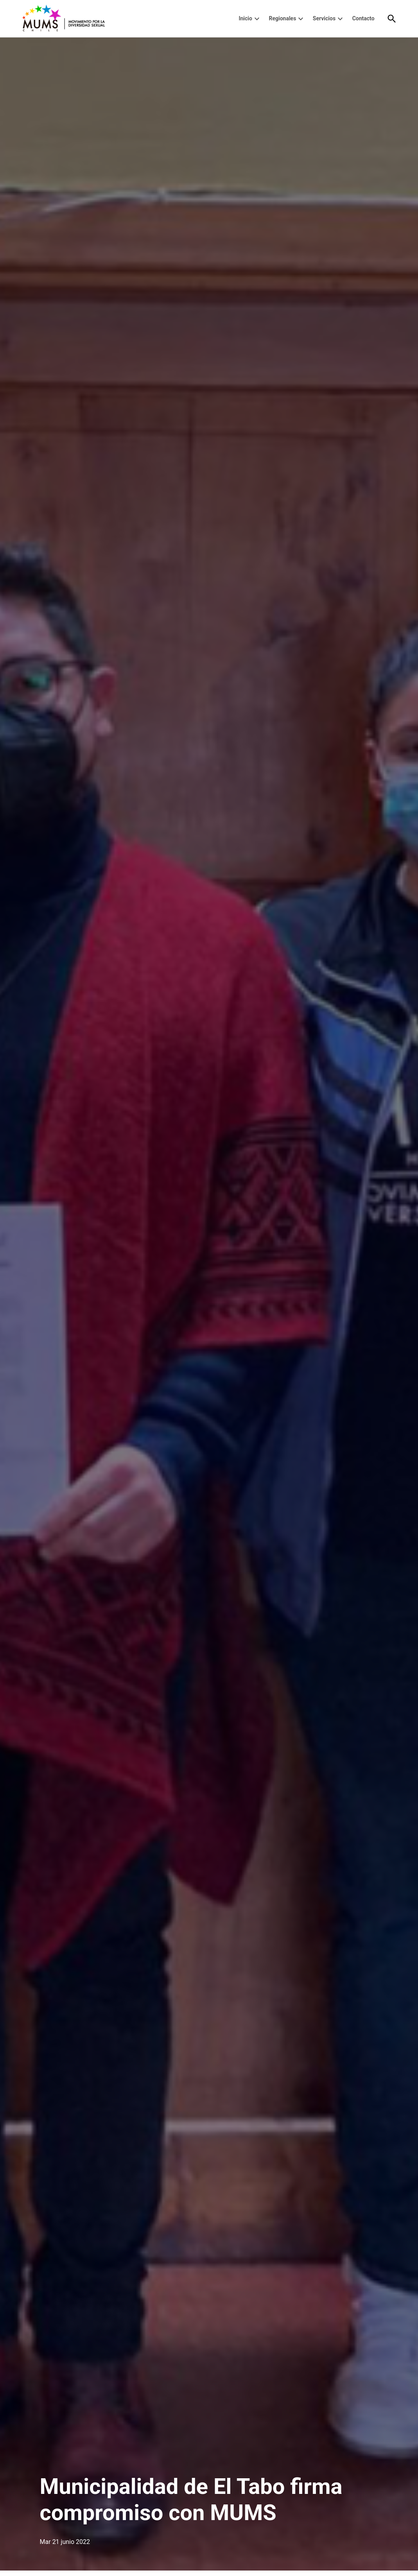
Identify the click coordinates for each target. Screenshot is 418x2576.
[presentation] (257, 18)
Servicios (324, 18)
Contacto (363, 18)
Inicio (245, 18)
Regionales (282, 18)
